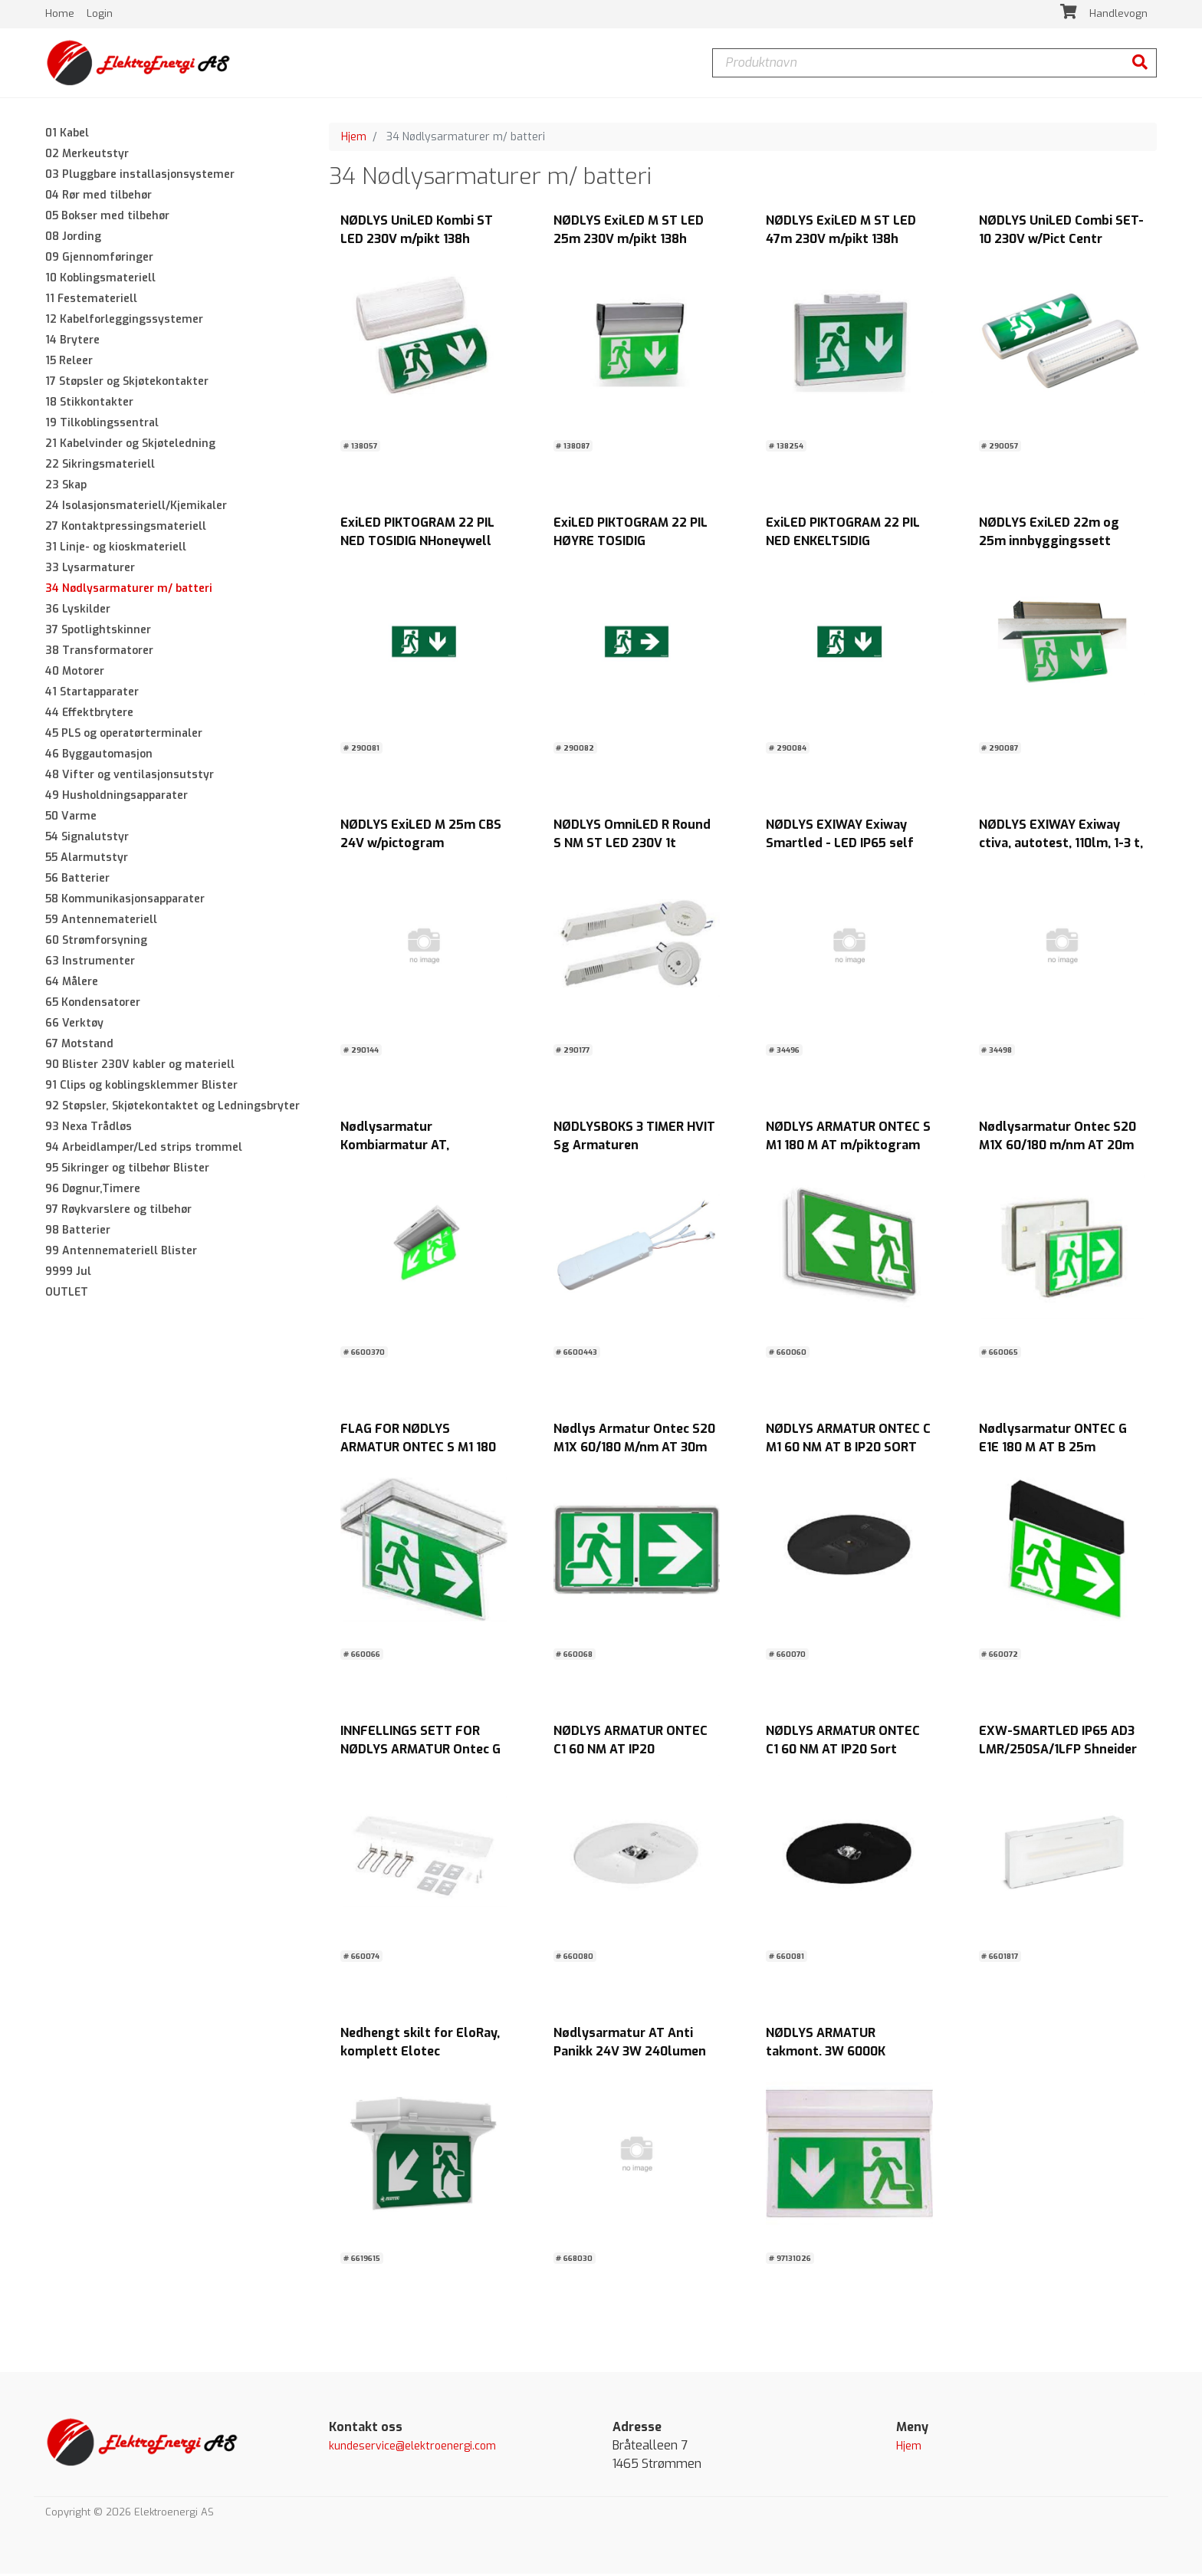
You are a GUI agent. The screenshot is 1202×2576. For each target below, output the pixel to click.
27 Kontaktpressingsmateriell (125, 528)
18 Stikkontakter (89, 404)
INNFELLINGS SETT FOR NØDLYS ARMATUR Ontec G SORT (420, 1752)
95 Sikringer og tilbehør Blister (127, 1170)
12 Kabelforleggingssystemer (124, 321)
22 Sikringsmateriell (100, 466)
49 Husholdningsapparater (116, 797)
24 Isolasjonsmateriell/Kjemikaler (136, 508)
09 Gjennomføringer (99, 259)
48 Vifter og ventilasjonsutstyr (129, 777)
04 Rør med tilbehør (98, 197)
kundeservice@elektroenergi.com (412, 2449)
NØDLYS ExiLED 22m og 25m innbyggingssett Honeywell (1049, 544)
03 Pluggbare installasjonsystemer (140, 176)
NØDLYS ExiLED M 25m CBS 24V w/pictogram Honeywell (420, 846)
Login (100, 14)
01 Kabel (67, 135)
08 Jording (73, 239)
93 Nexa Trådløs (88, 1129)
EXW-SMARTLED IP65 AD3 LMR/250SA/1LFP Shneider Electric (1058, 1752)
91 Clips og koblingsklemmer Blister (141, 1087)
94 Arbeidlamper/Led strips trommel (143, 1149)
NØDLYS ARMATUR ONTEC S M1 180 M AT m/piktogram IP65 (848, 1148)
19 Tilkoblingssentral (102, 425)
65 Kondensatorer (92, 1004)
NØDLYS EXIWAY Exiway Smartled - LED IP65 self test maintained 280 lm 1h (844, 846)
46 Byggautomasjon (99, 756)
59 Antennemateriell (101, 922)
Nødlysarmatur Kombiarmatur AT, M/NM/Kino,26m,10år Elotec (423, 1148)
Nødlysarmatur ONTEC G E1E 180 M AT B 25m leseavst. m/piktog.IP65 (1053, 1450)
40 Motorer (74, 673)
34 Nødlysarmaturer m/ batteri (128, 590)
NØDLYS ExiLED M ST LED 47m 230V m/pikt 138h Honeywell (841, 241)
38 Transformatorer (99, 653)
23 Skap (66, 487)
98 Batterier (77, 1232)
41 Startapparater (92, 694)
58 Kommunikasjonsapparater (125, 901)
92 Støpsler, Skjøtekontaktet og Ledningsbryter (172, 1108)
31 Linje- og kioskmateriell (115, 549)
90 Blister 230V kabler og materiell (140, 1067)
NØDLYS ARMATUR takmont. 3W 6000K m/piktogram (825, 2054)
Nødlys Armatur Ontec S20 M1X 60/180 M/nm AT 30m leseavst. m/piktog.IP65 (634, 1450)
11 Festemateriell (91, 301)
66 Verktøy (74, 1025)
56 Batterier (77, 880)
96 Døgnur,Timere (92, 1191)
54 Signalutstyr (87, 839)
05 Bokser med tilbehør (107, 218)
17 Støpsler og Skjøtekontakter (127, 383)
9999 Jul (68, 1274)
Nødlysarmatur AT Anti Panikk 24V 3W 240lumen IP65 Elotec (629, 2054)
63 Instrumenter (90, 963)
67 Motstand (79, 1046)
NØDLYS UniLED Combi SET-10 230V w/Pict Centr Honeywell (1061, 241)
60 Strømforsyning (96, 942)
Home (61, 14)
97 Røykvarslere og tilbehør (118, 1211)
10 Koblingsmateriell (100, 280)
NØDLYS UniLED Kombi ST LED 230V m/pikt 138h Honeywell (416, 241)
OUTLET (66, 1294)
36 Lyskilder (77, 611)
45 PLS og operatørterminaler (123, 735)
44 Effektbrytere (89, 715)
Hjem (353, 139)
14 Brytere (72, 342)
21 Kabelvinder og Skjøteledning (130, 446)
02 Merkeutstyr (87, 156)
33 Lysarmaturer (90, 570)
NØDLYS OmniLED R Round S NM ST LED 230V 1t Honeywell (632, 846)
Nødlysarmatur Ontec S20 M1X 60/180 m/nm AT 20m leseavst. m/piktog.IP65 (1057, 1148)
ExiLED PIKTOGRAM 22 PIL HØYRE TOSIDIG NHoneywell (630, 544)
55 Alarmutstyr (86, 860)
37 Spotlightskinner (98, 632)
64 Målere (71, 984)
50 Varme (71, 818)
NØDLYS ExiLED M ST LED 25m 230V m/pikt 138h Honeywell (628, 241)
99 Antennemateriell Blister (121, 1253)
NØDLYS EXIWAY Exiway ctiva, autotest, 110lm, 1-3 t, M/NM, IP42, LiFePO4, (1061, 846)
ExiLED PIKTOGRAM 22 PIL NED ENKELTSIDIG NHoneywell (843, 544)
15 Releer (69, 363)
